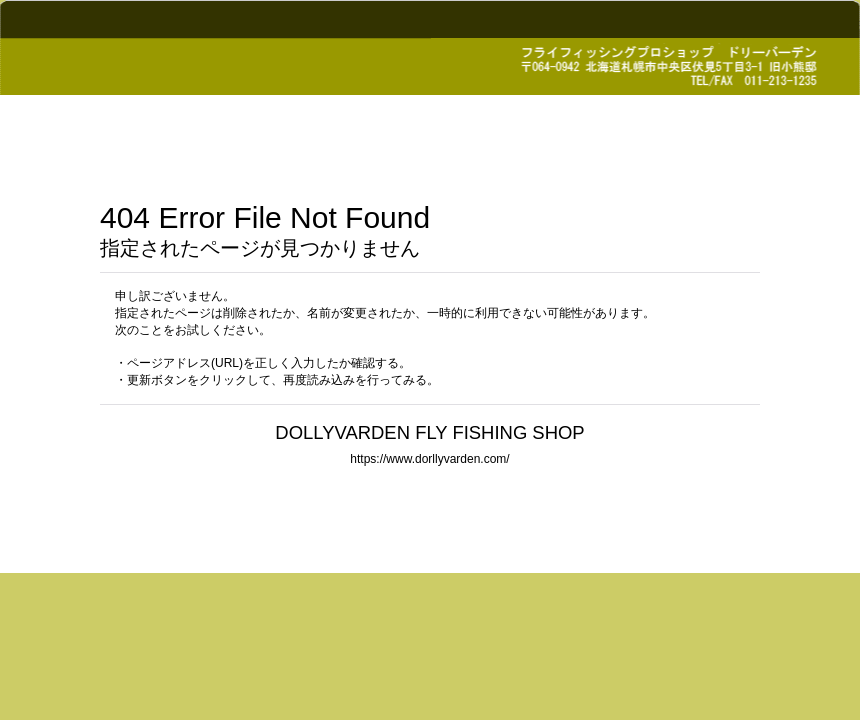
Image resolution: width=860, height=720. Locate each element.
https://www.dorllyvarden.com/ (429, 459)
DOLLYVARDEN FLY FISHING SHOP (429, 432)
